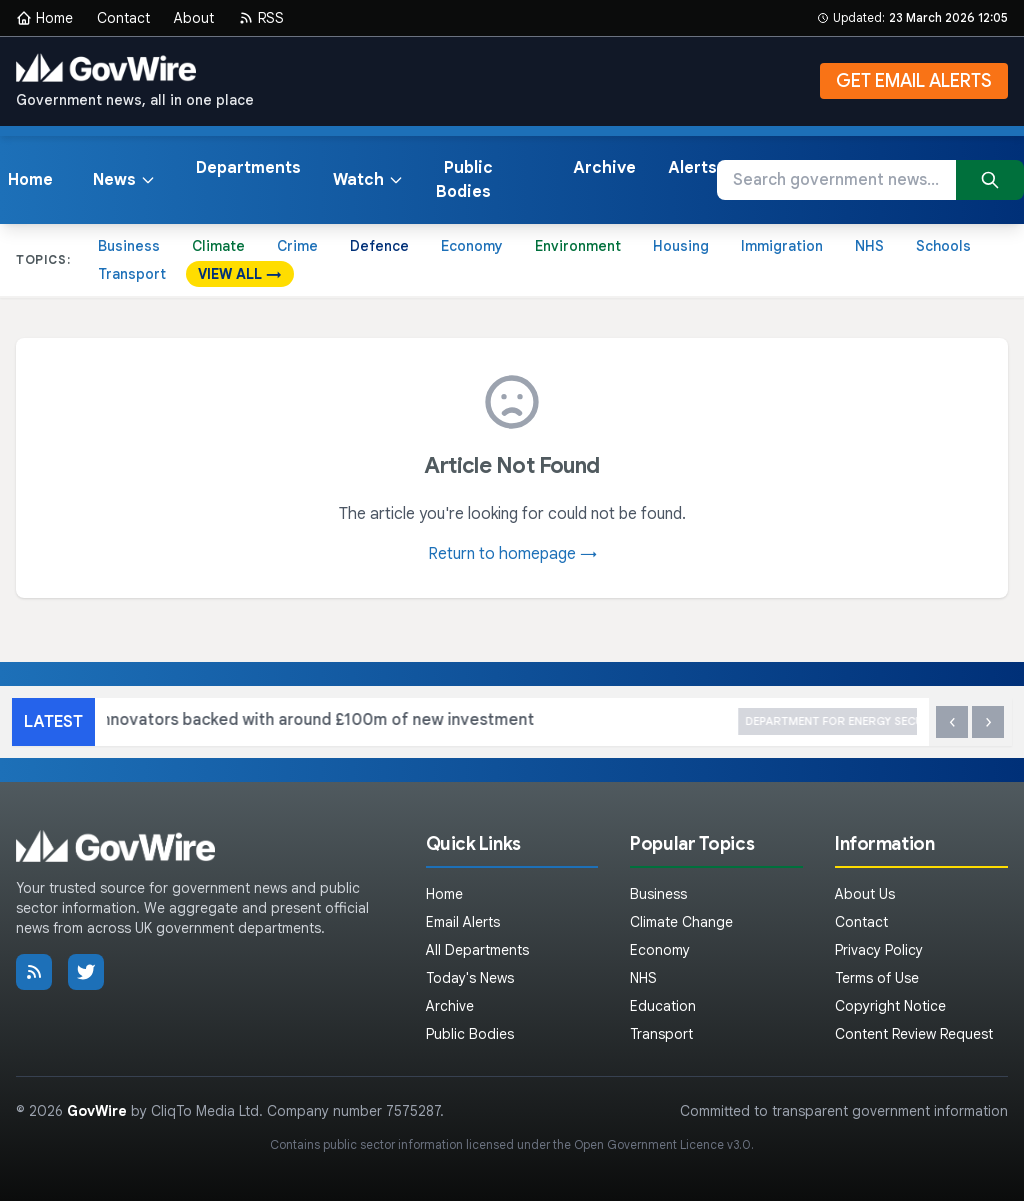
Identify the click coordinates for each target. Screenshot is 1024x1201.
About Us (865, 894)
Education (663, 1006)
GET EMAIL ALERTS (914, 81)
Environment (578, 246)
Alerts (692, 168)
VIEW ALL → (240, 274)
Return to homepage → (512, 554)
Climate (218, 246)
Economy (472, 246)
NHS (869, 246)
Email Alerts (463, 922)
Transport (132, 274)
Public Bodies (464, 180)
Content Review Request (914, 1034)
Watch (368, 180)
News (124, 180)
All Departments (477, 950)
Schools (943, 246)
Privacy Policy (879, 950)
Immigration (782, 246)
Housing (681, 246)
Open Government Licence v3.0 (662, 1144)
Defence (379, 246)
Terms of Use (877, 978)
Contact (123, 18)
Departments (248, 168)
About (194, 18)
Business (129, 246)
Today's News (470, 978)
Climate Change (681, 922)
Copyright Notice (890, 1006)
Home (44, 18)
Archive (604, 168)
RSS (261, 18)
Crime (297, 246)
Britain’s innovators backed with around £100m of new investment (410, 721)
